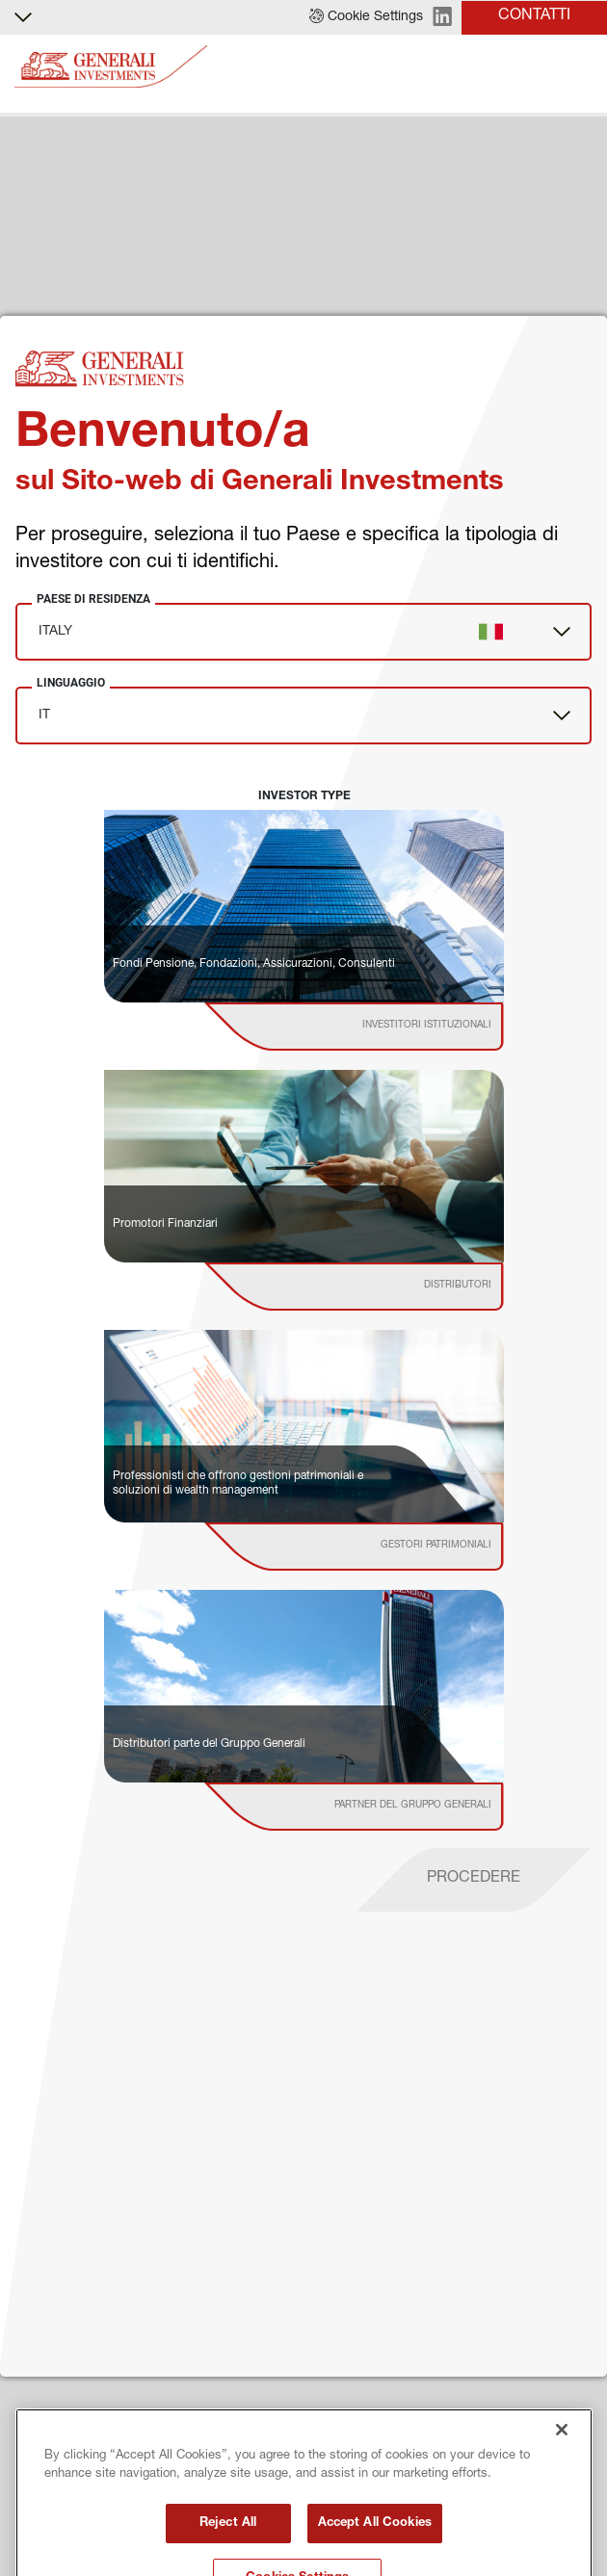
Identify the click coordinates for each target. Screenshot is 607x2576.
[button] (366, 17)
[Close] (562, 2508)
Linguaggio (71, 683)
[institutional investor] (381, 1026)
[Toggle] (581, 67)
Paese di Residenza (93, 599)
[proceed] (473, 1880)
